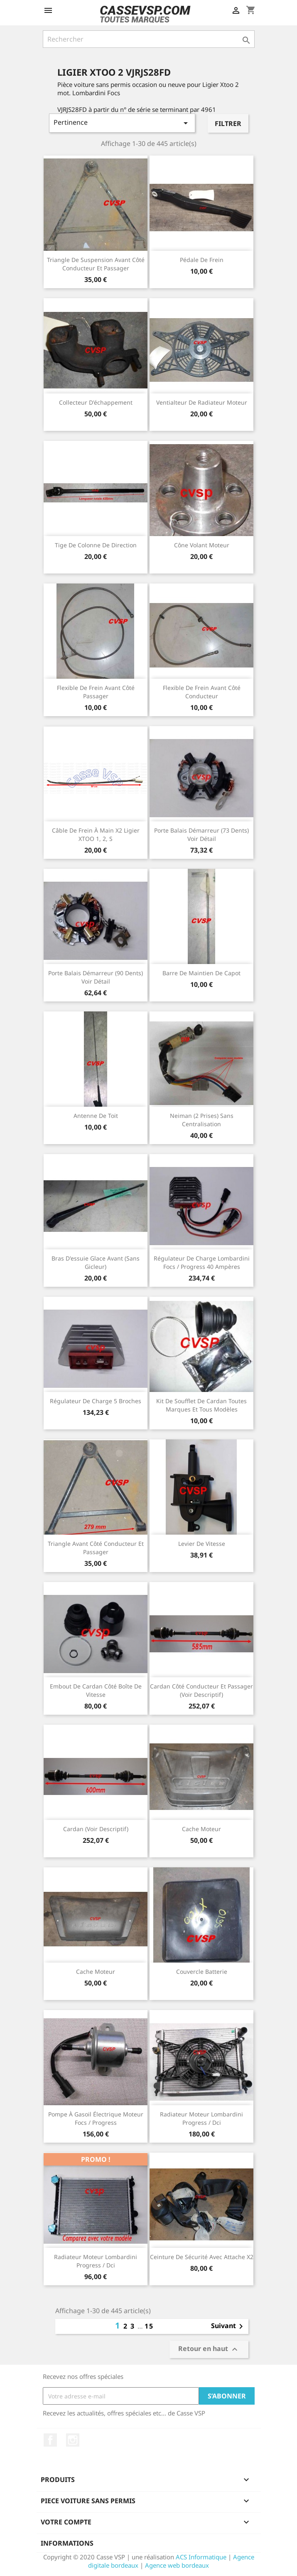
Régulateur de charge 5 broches (95, 1401)
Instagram (72, 2440)
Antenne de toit (96, 1116)
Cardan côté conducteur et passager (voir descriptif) (201, 1690)
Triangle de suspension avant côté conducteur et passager (96, 264)
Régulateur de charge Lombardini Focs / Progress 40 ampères (202, 1262)
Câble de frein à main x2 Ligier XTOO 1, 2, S (96, 834)
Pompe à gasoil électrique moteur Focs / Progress (95, 2118)
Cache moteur (201, 1829)
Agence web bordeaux (177, 2565)
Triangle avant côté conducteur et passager (96, 1548)
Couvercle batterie (201, 1971)
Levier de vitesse (201, 1544)
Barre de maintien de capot (201, 973)
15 (149, 2326)
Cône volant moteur (201, 545)
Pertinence (122, 123)
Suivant (228, 2326)
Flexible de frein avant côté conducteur (202, 692)
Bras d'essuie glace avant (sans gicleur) (96, 1262)
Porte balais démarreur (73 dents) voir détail (201, 834)
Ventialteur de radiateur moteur (201, 402)
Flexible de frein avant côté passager (96, 692)
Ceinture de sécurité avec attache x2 (201, 2257)
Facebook (50, 2440)
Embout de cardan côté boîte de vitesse (96, 1690)
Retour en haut (209, 2349)
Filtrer (228, 123)
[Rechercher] (149, 39)
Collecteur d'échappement (96, 402)
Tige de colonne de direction (96, 545)
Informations (67, 2543)
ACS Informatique (201, 2557)
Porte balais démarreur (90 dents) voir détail (95, 977)
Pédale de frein (201, 260)
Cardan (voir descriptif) (95, 1829)
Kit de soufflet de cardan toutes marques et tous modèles (201, 1405)
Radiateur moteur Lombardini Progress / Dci (201, 2118)
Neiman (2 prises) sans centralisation (201, 1120)
